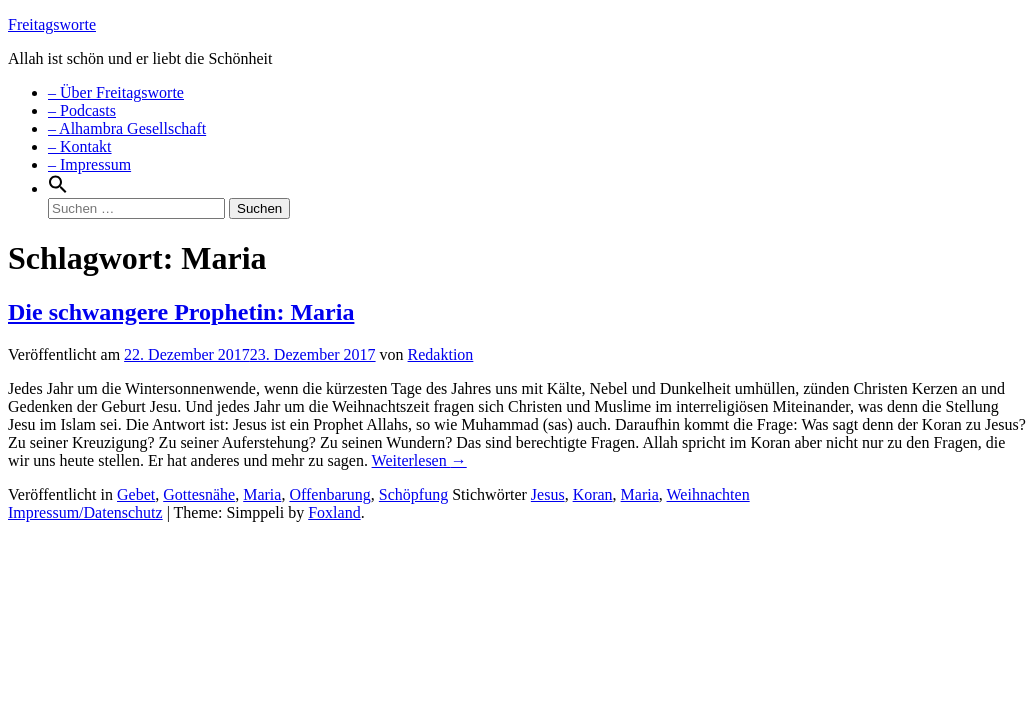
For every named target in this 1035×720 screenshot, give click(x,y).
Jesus (548, 494)
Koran (593, 494)
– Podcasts (82, 110)
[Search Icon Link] (58, 188)
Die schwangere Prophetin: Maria (181, 312)
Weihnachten (708, 494)
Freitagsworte (52, 24)
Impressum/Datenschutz (85, 512)
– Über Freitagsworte (116, 92)
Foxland (334, 512)
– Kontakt (80, 146)
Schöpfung (413, 494)
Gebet (136, 494)
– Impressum (89, 164)
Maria (262, 494)
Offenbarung (329, 494)
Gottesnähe (199, 494)
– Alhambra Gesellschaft (127, 128)
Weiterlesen (419, 460)
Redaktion (441, 354)
